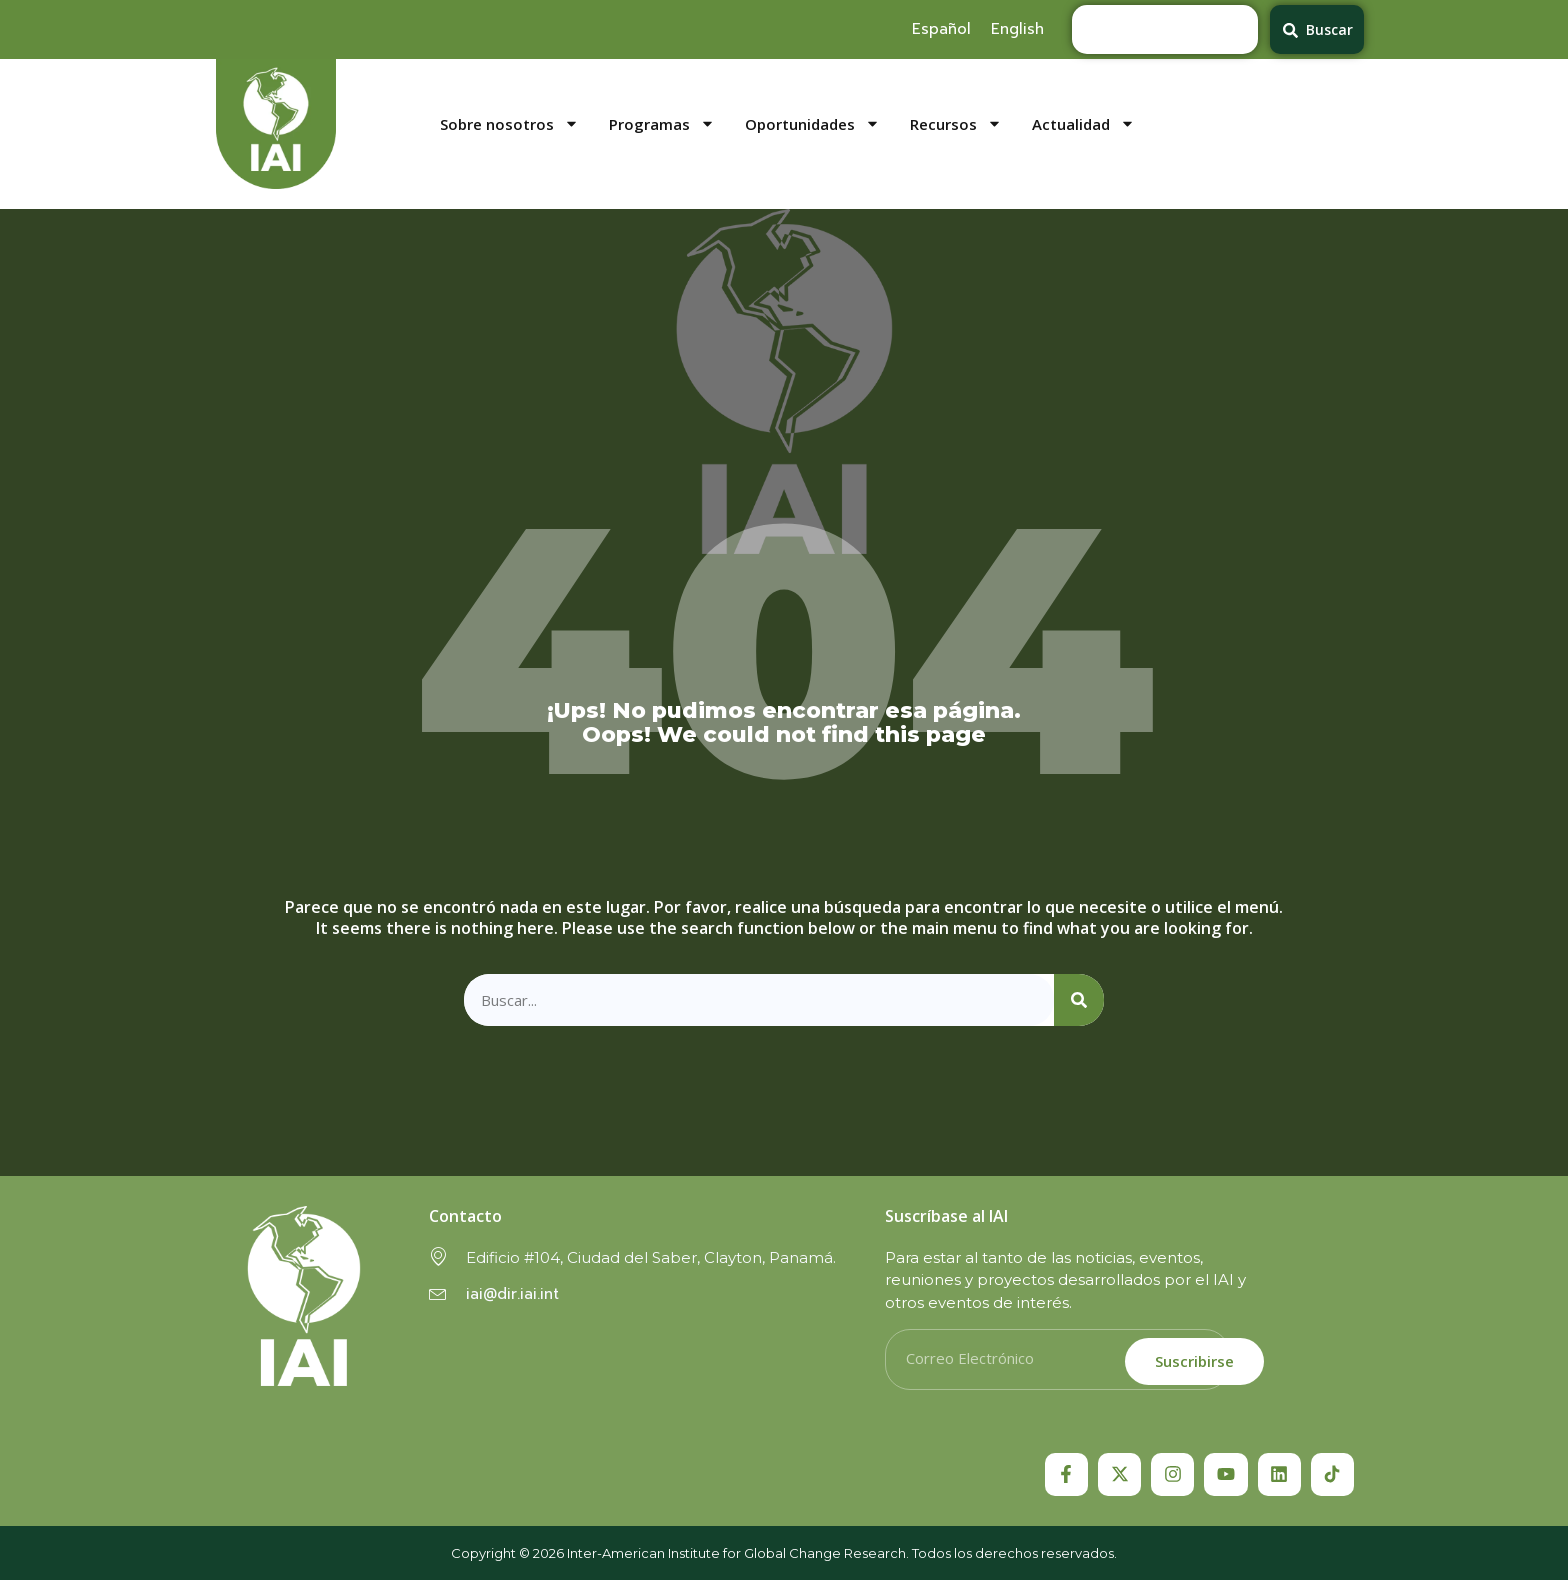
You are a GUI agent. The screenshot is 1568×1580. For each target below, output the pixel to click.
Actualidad (1083, 124)
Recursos (956, 124)
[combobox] (1165, 29)
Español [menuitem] (941, 29)
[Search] (1079, 1000)
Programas (662, 124)
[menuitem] (941, 29)
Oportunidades (812, 124)
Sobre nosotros (509, 124)
